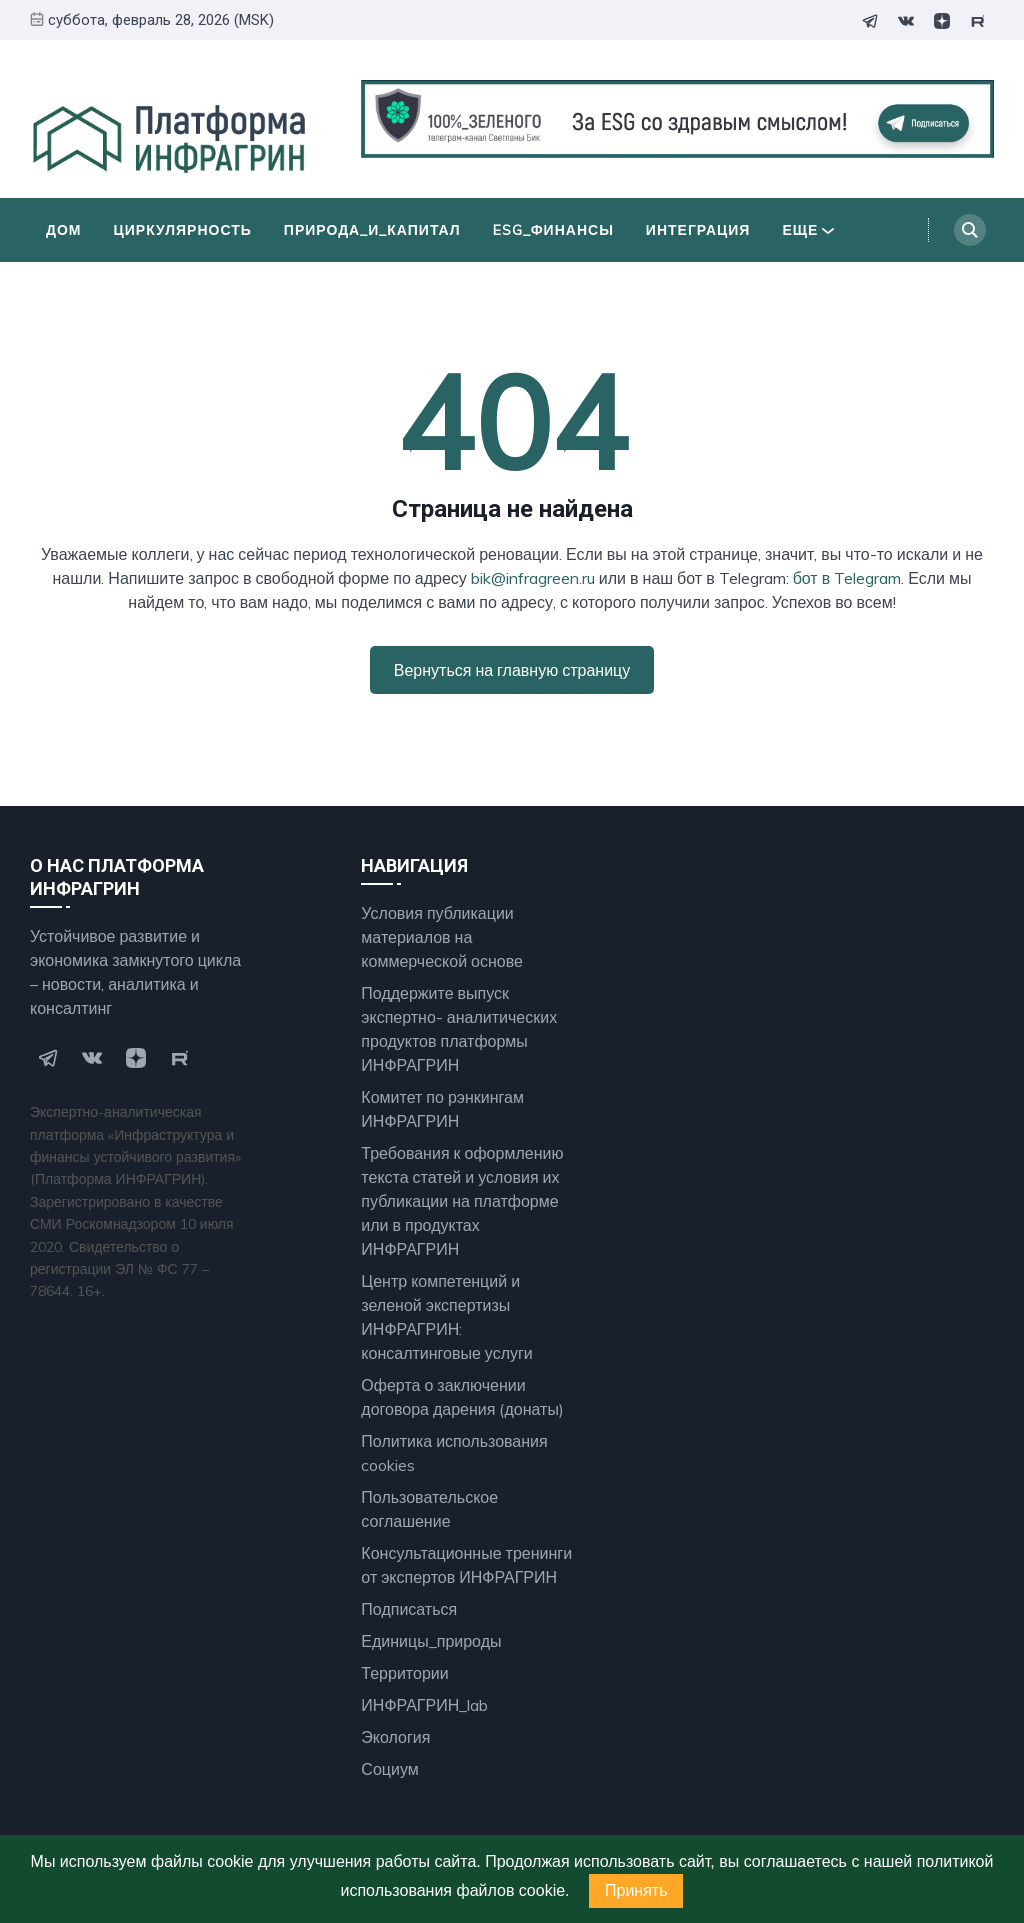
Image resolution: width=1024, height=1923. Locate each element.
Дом (64, 230)
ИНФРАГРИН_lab (424, 1705)
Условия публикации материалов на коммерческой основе (442, 937)
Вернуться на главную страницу (512, 670)
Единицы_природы (431, 1641)
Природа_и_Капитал (372, 230)
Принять (636, 1890)
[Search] (970, 230)
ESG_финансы (553, 230)
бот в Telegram (847, 578)
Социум (389, 1769)
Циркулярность (183, 230)
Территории (404, 1673)
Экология (395, 1737)
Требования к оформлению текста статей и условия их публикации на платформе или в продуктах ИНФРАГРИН (462, 1201)
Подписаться (409, 1609)
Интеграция (698, 230)
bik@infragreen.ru (533, 578)
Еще (808, 230)
